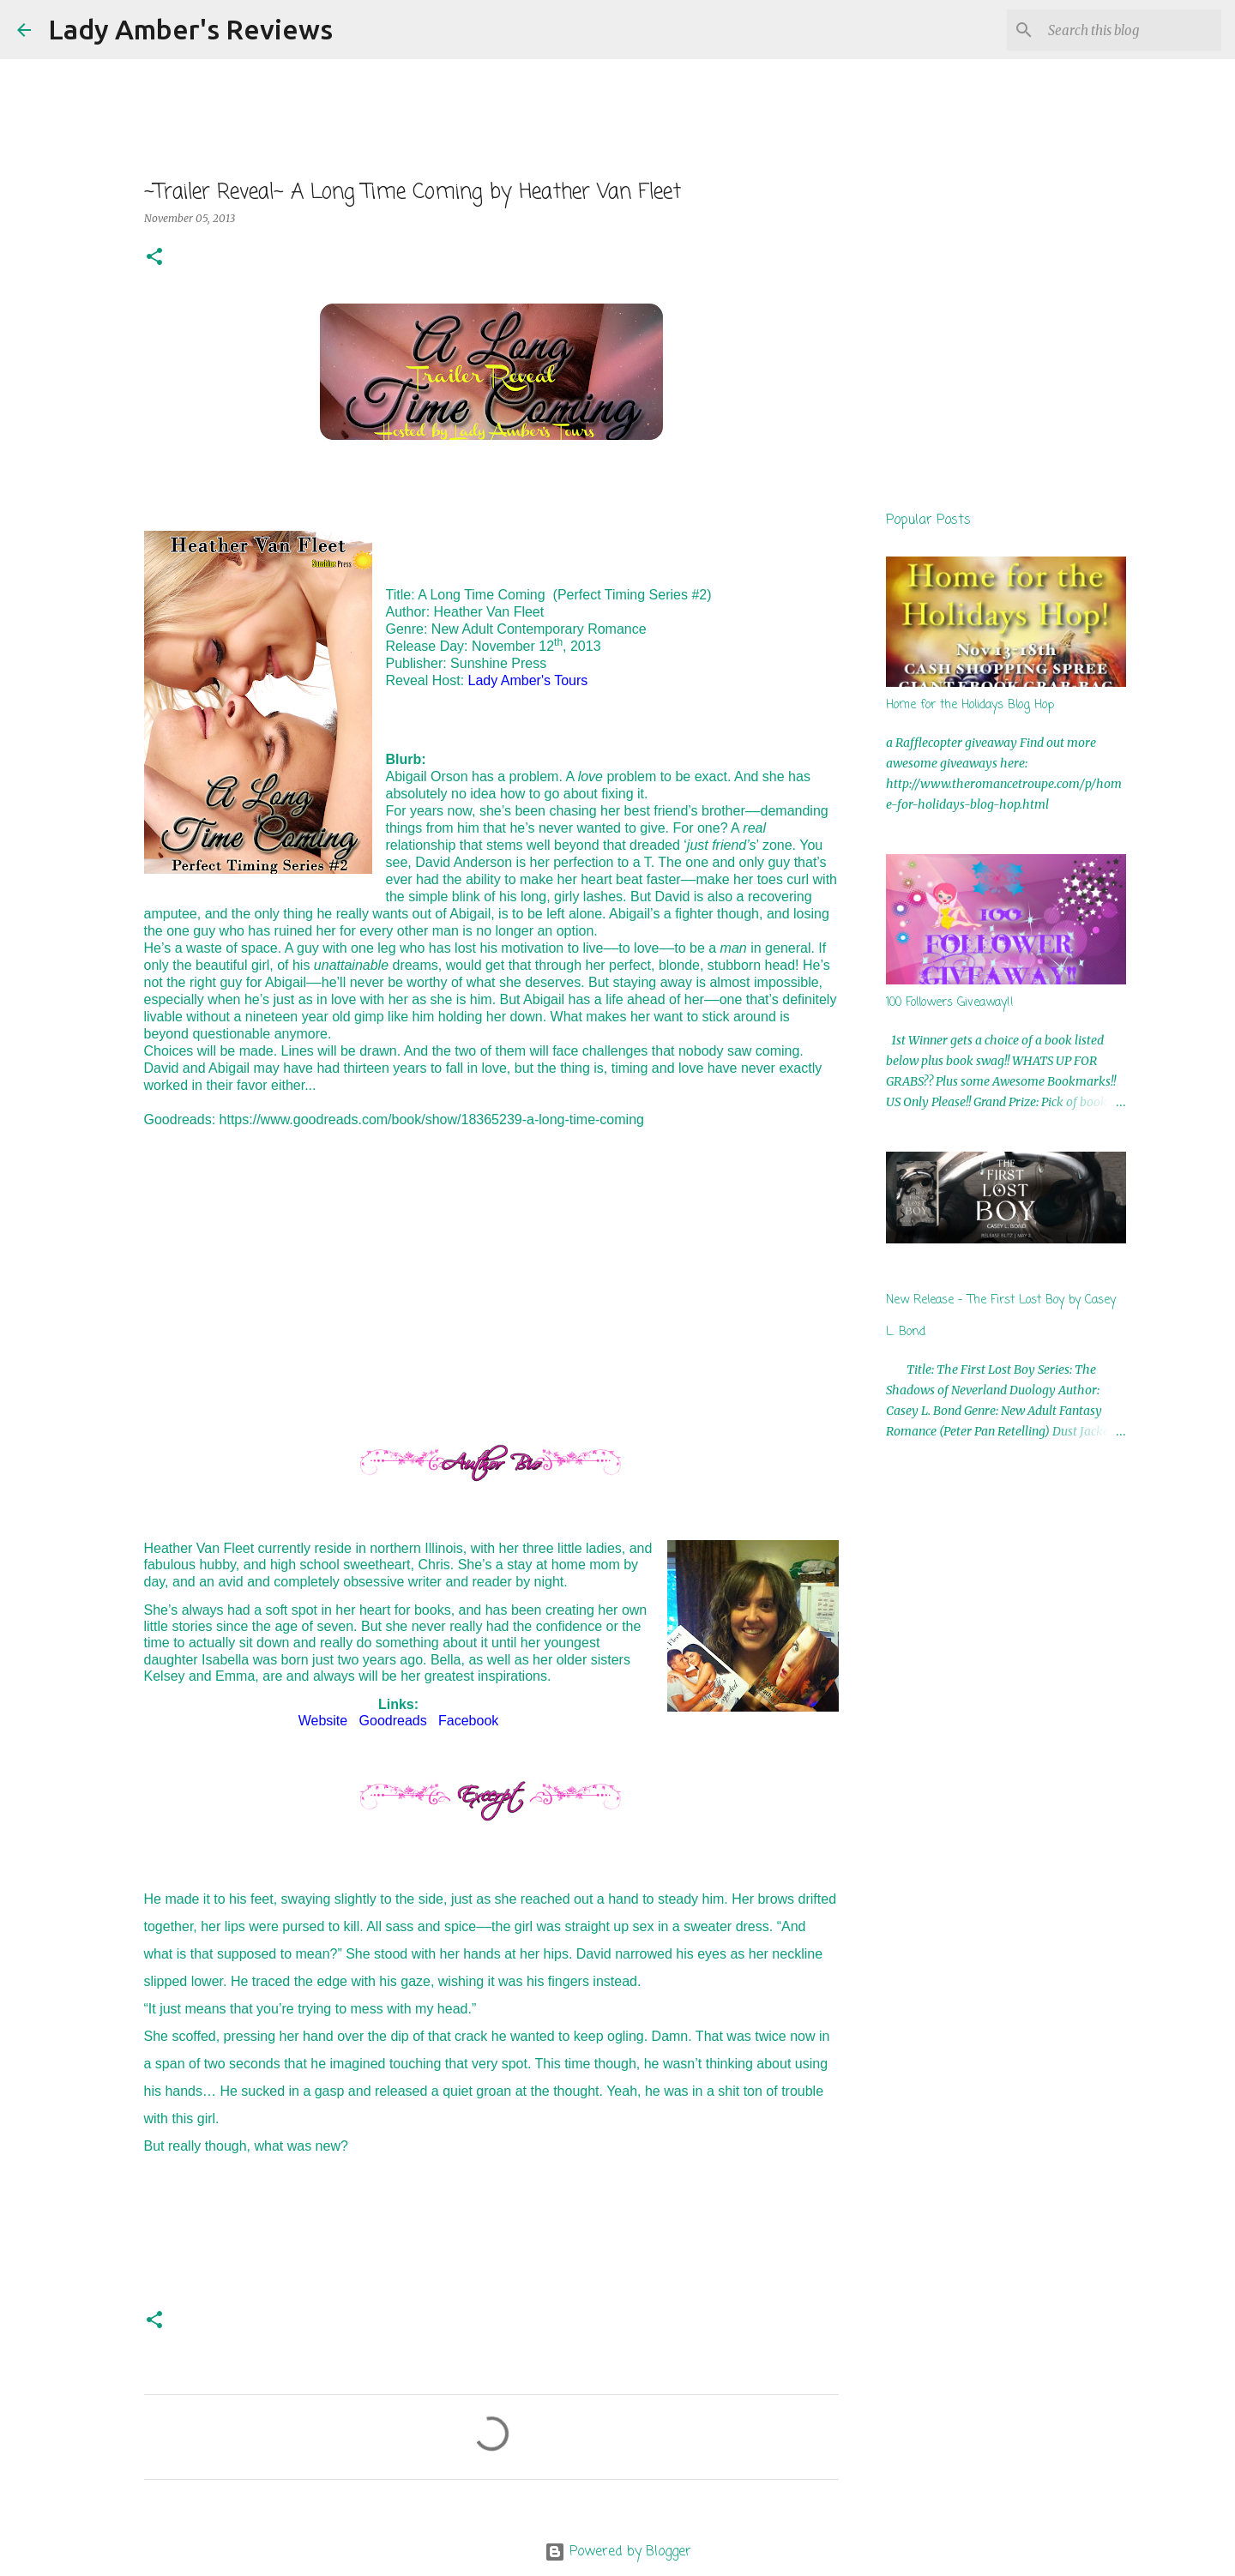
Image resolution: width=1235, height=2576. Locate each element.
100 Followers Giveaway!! (950, 1003)
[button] (154, 257)
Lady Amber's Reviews (190, 29)
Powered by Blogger (618, 2552)
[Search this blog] (1131, 30)
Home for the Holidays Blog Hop (970, 705)
